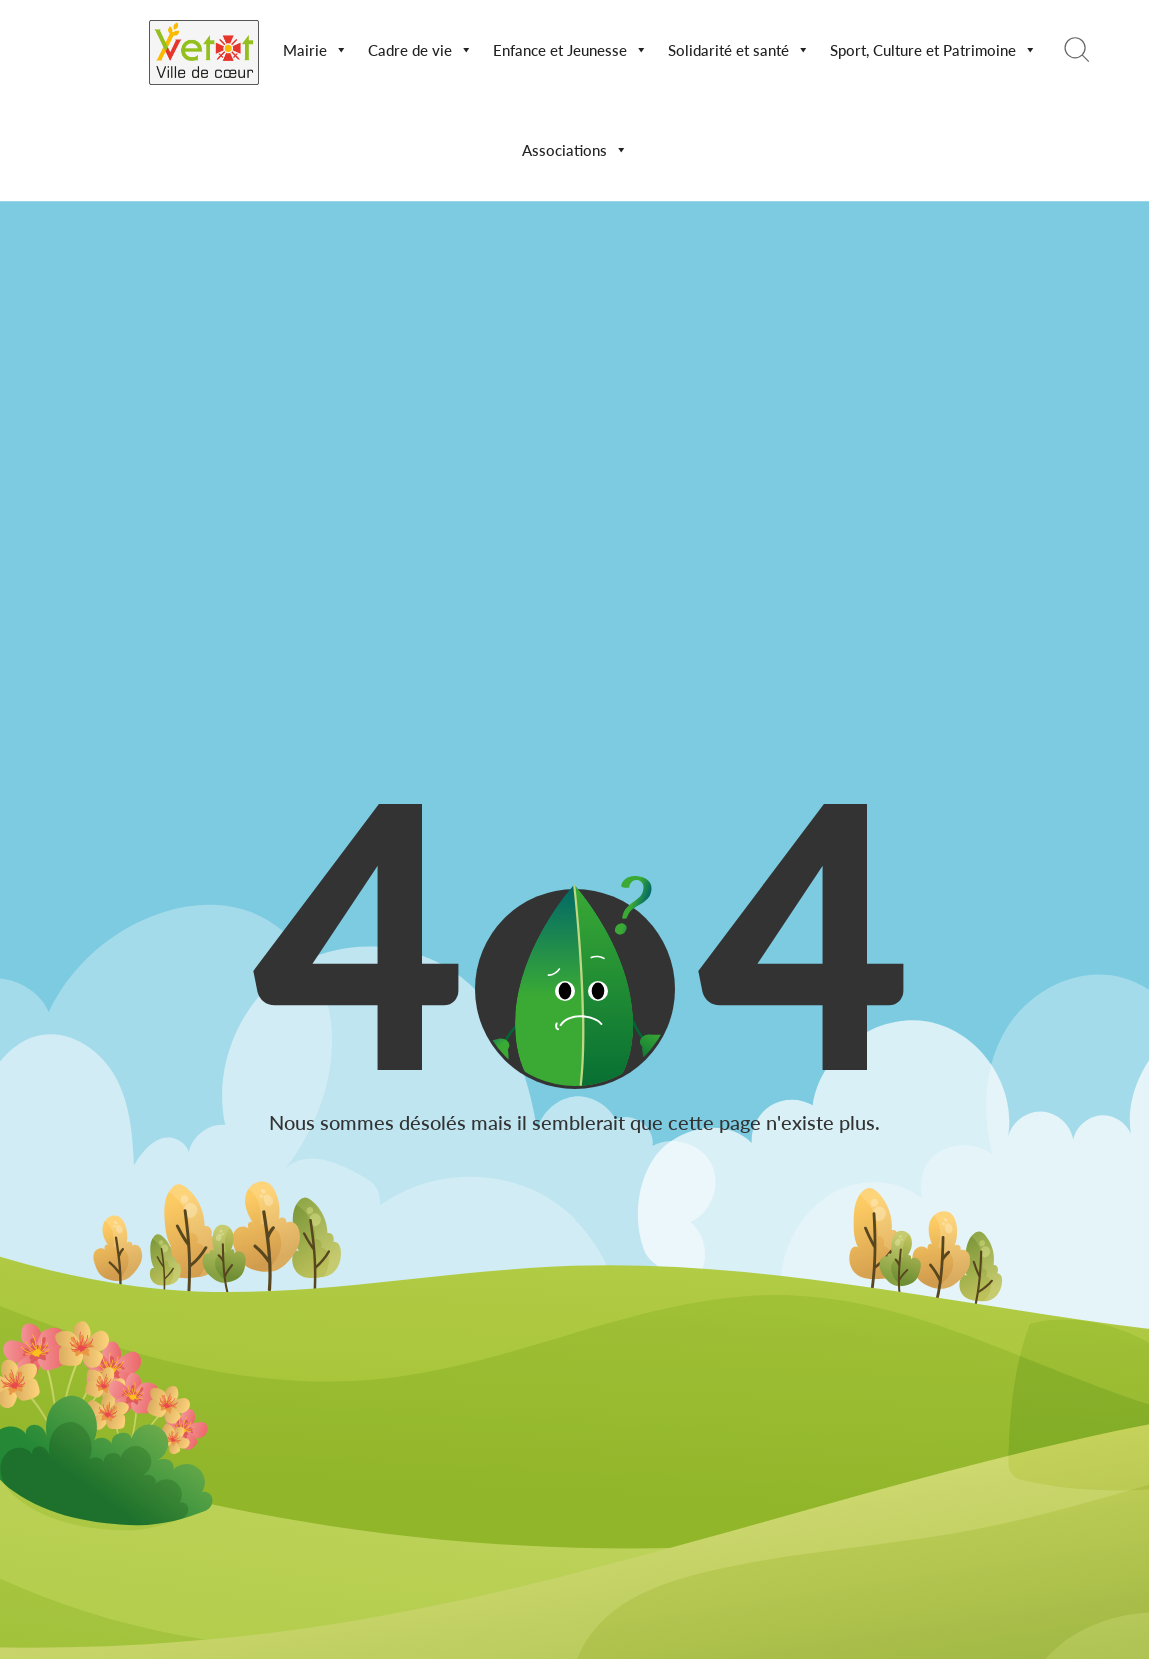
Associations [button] (575, 150)
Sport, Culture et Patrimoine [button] (933, 50)
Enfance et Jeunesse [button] (570, 50)
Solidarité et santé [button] (739, 50)
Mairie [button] (315, 50)
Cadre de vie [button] (420, 50)
